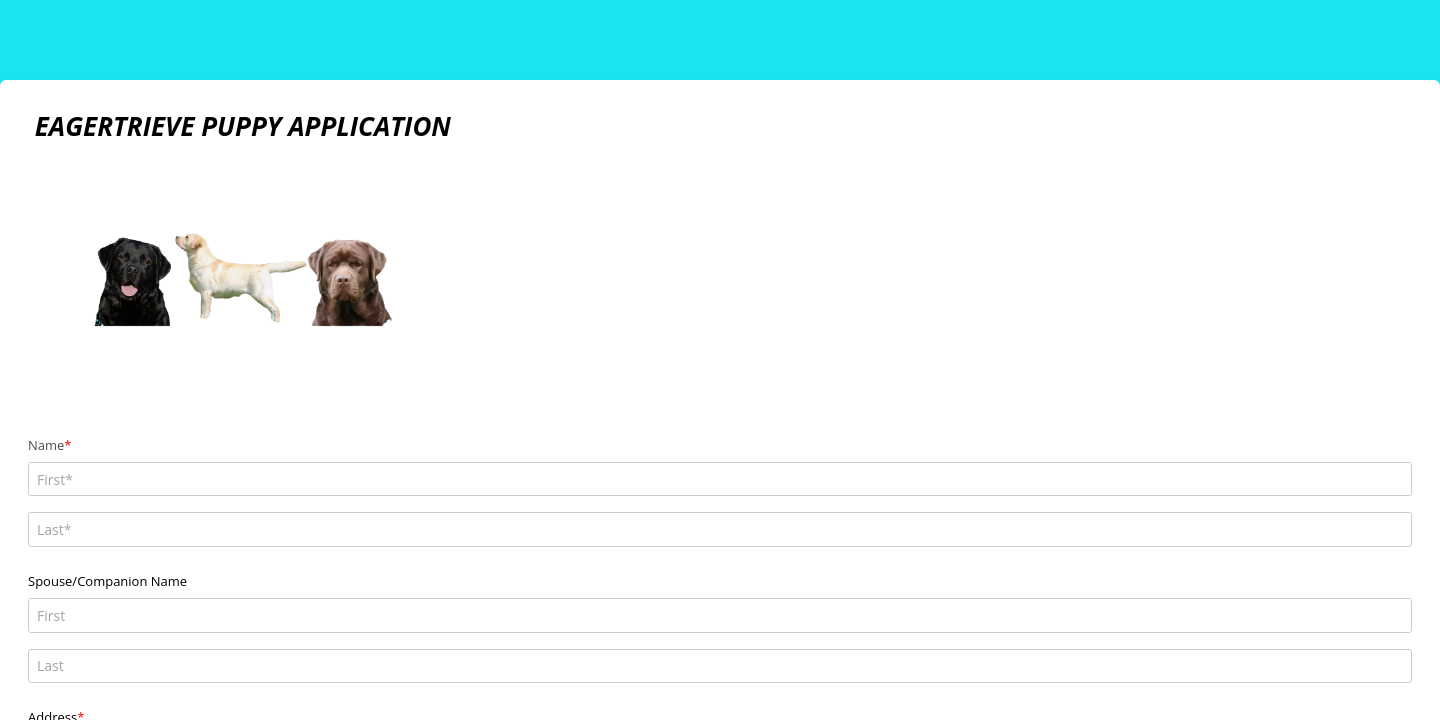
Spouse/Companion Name (107, 497)
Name (46, 445)
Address (52, 549)
